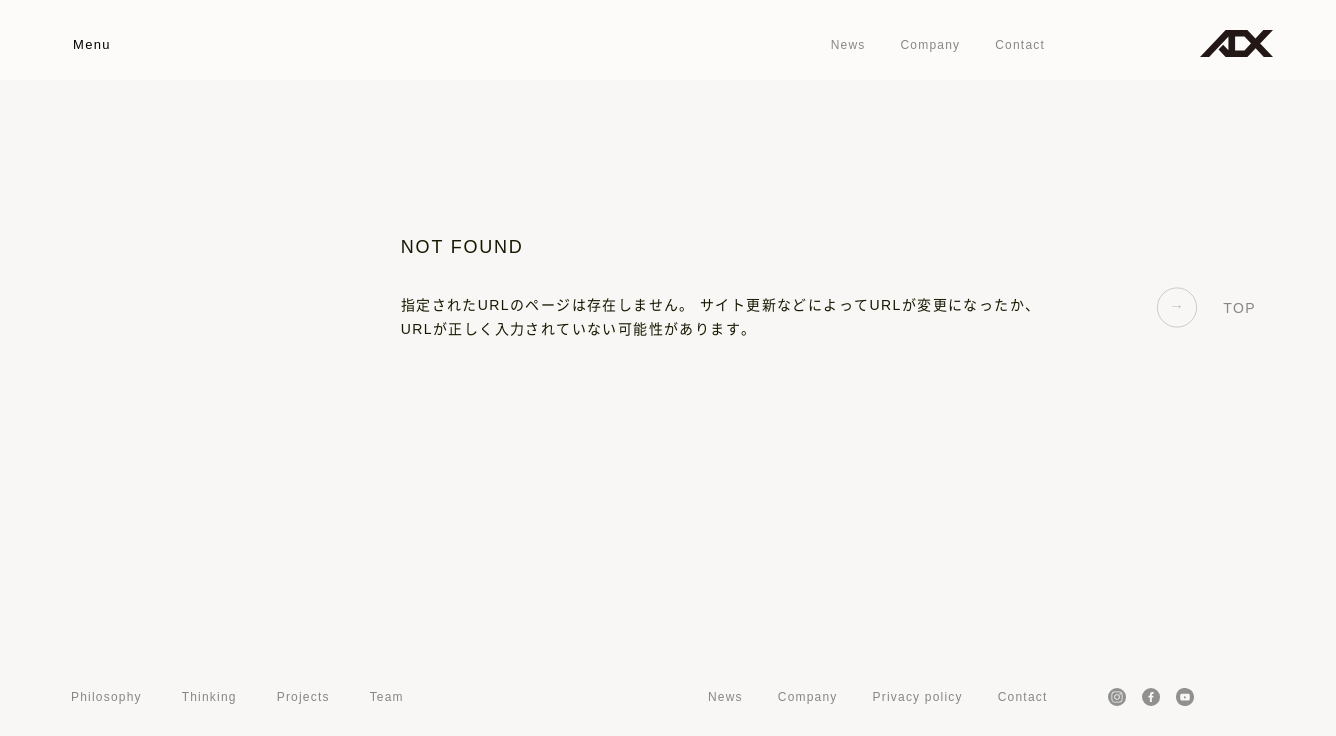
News (848, 45)
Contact (1020, 45)
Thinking (209, 697)
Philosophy (106, 697)
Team (387, 697)
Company (930, 45)
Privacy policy (918, 697)
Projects (303, 697)
